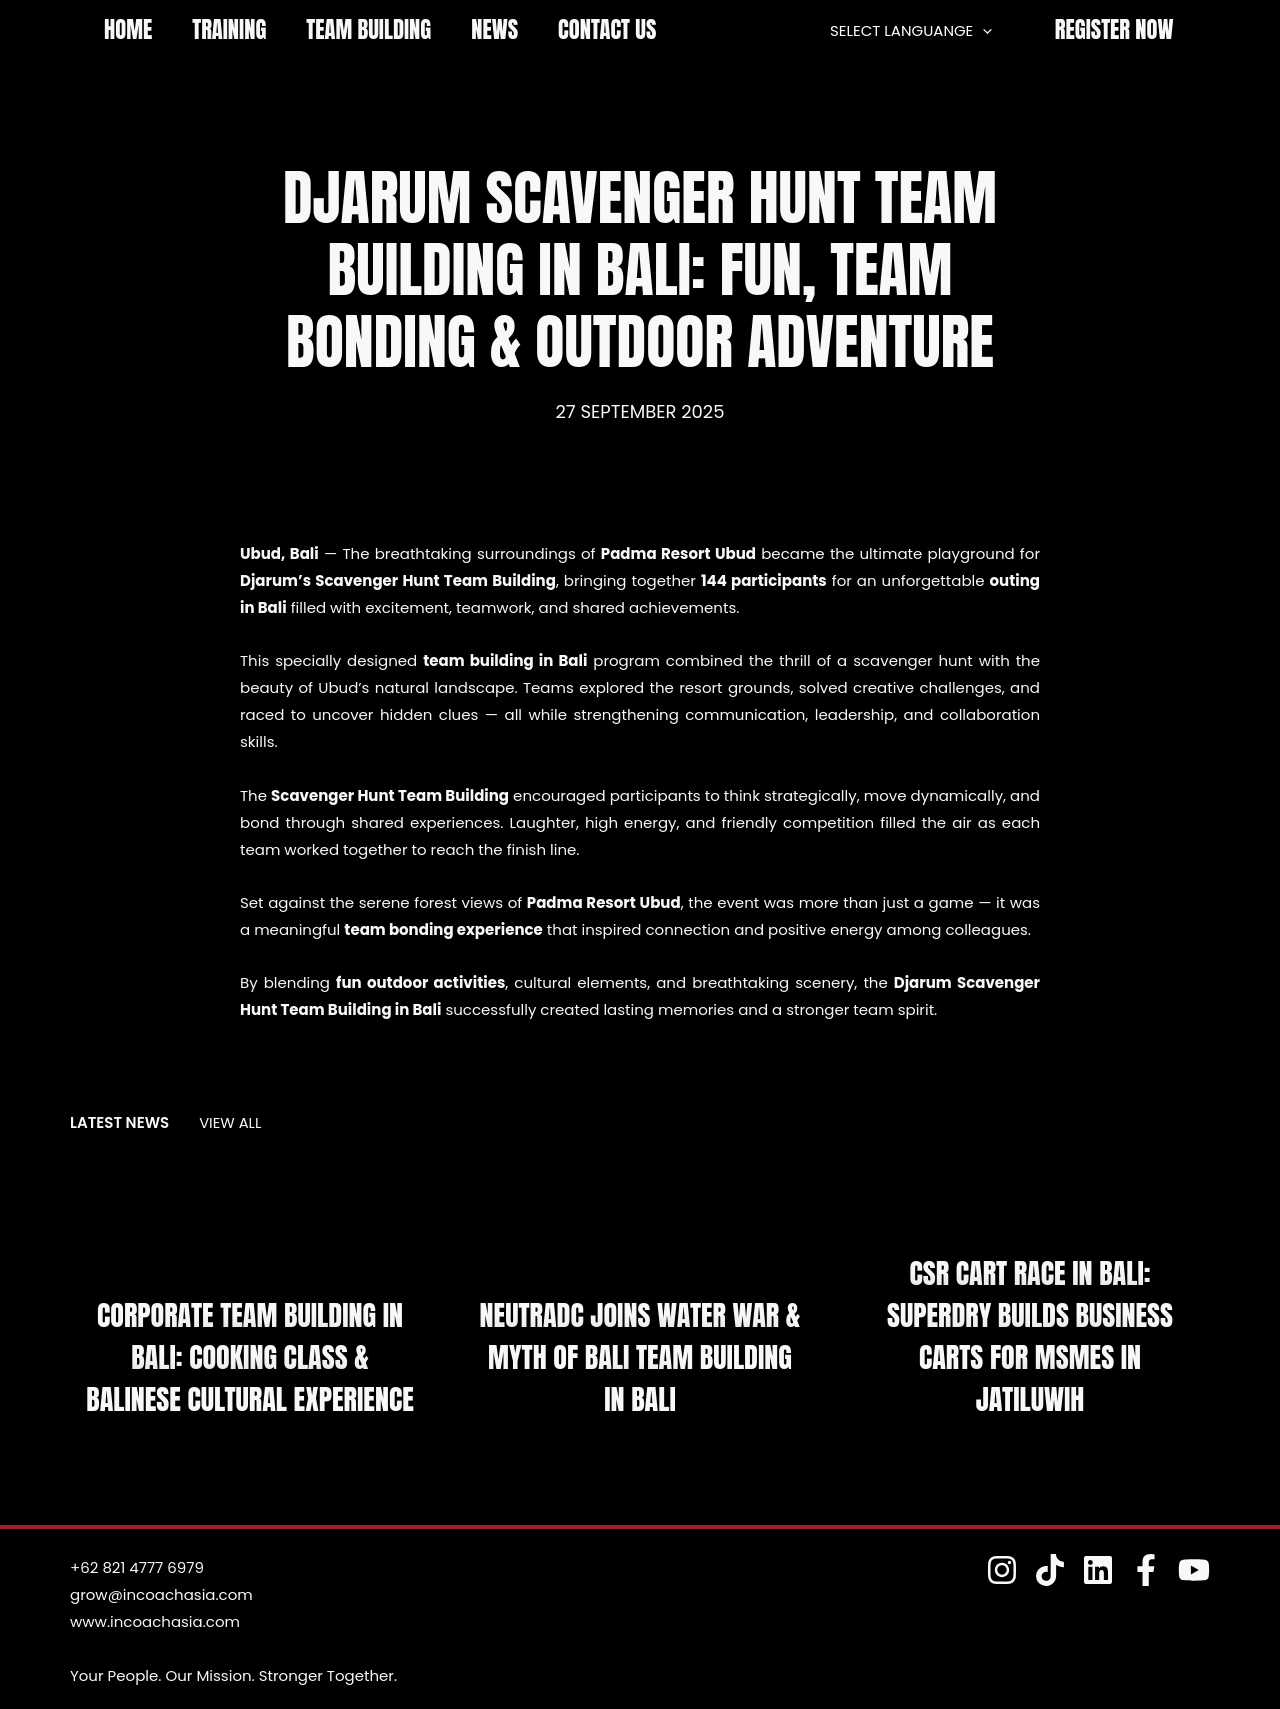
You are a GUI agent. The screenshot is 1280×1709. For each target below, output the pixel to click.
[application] (987, 31)
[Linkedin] (1106, 1570)
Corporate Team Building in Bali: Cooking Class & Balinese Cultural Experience (250, 1340)
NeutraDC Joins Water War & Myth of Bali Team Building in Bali (640, 1361)
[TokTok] (1062, 1570)
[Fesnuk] (1150, 1570)
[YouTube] (1194, 1570)
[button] (1114, 30)
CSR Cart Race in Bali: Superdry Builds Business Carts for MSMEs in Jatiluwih (1030, 1340)
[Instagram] (1018, 1570)
